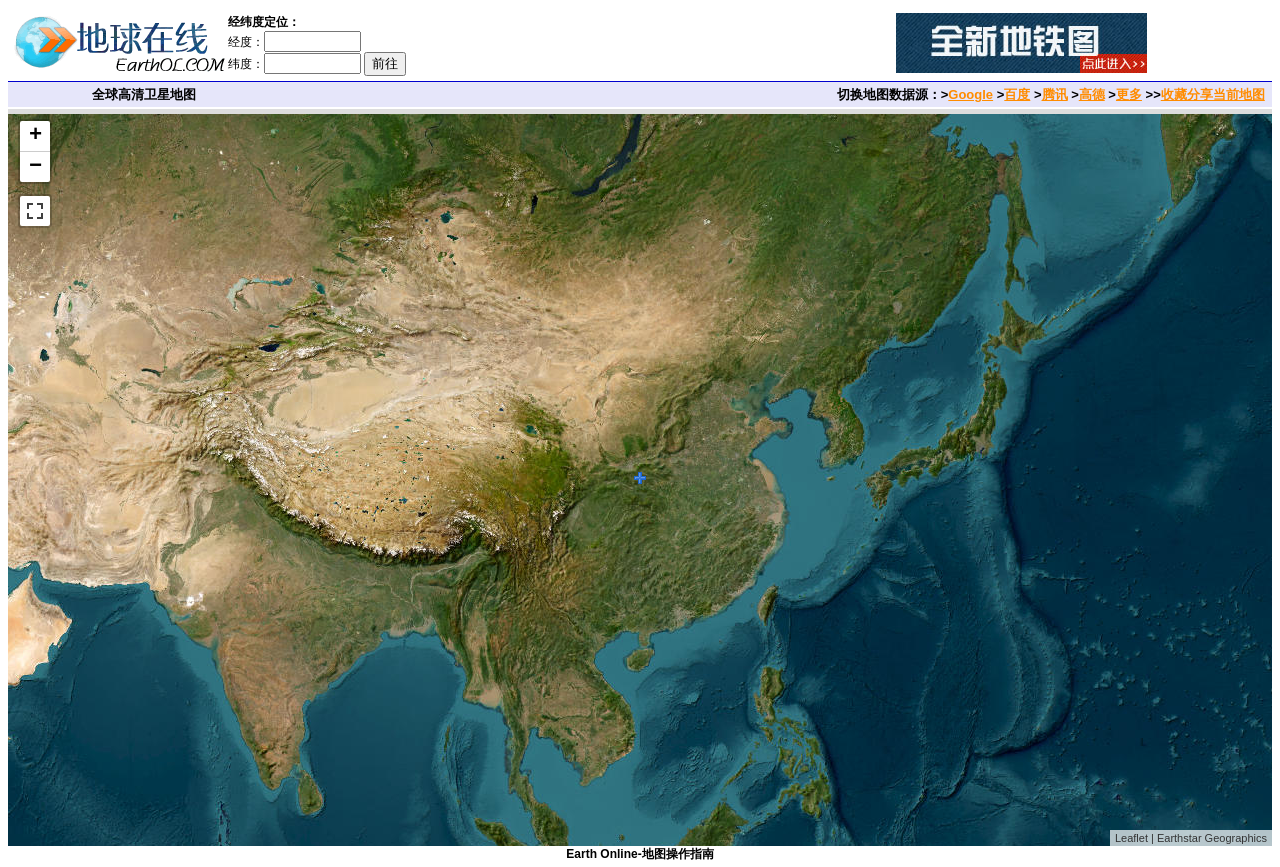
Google (970, 94)
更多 (1129, 94)
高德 (1092, 94)
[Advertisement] (662, 43)
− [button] (35, 167)
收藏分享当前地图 (1213, 94)
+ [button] (35, 136)
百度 (1017, 94)
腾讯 (1055, 94)
